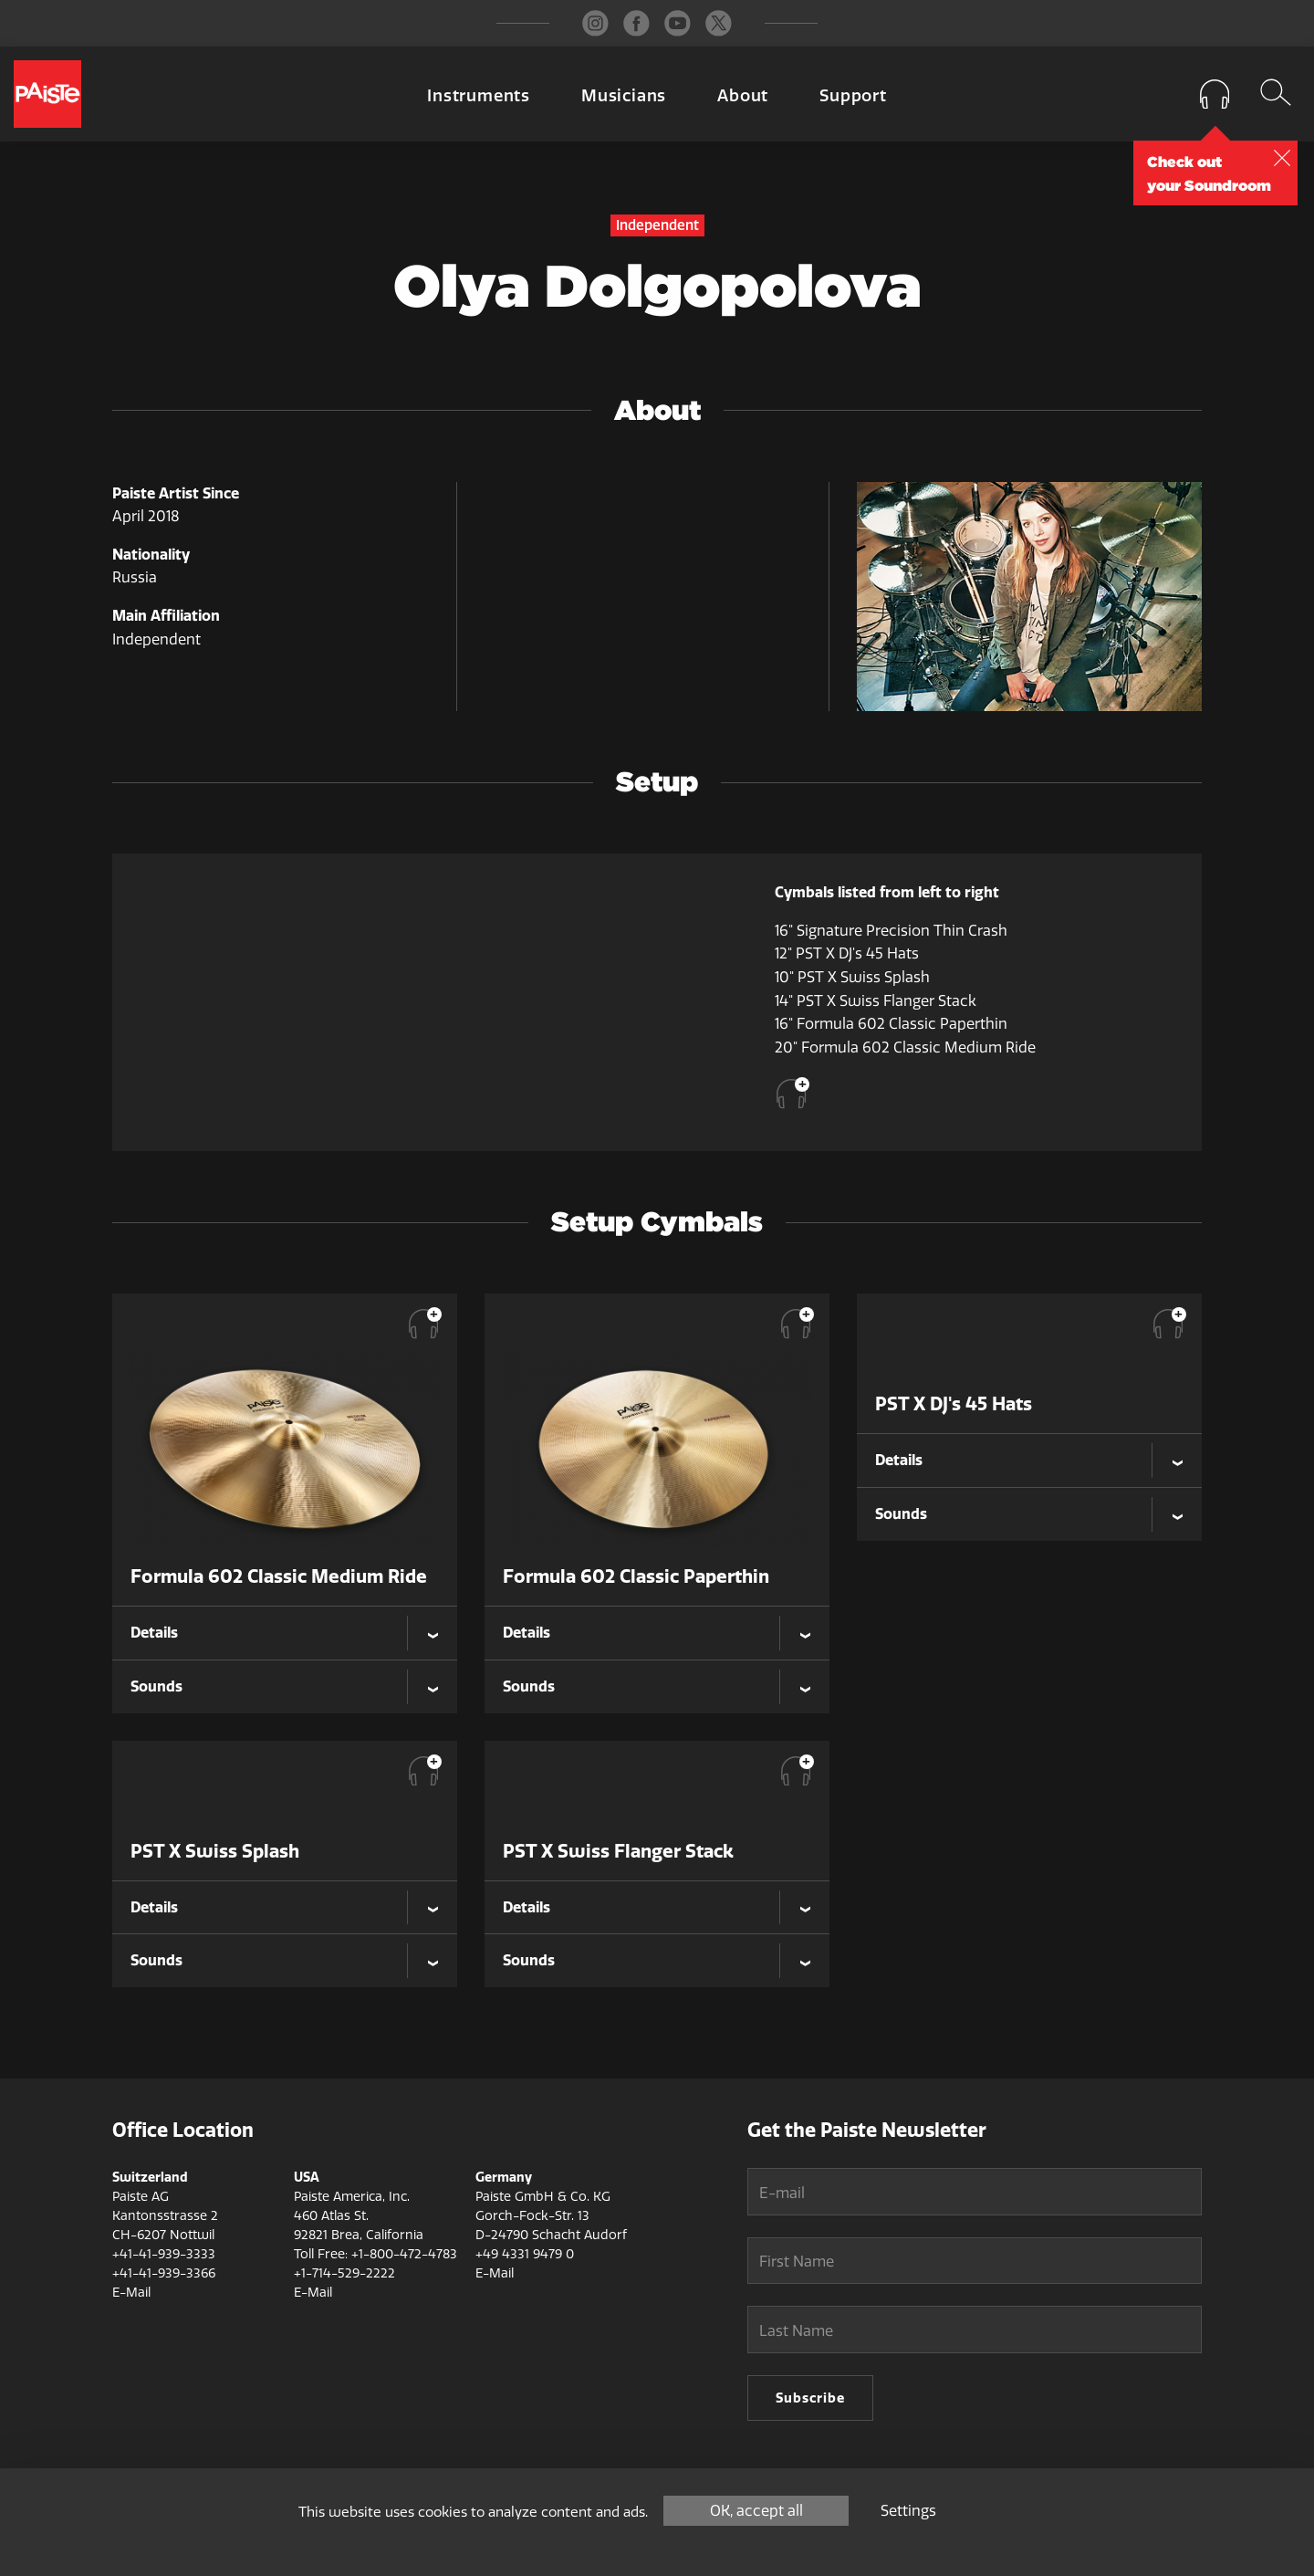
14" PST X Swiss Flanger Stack (875, 1001)
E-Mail (131, 2292)
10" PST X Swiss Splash (852, 977)
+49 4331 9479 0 (524, 2254)
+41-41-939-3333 (163, 2254)
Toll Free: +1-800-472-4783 (375, 2254)
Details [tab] (154, 1632)
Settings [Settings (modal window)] (908, 2510)
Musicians (623, 96)
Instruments (478, 96)
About (742, 96)
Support (853, 96)
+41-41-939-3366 (163, 2273)
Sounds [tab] (156, 1686)
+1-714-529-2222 (344, 2273)
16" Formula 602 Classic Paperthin (891, 1023)
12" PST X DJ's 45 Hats (847, 953)
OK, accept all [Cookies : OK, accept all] (756, 2510)
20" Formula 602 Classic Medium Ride (905, 1047)
